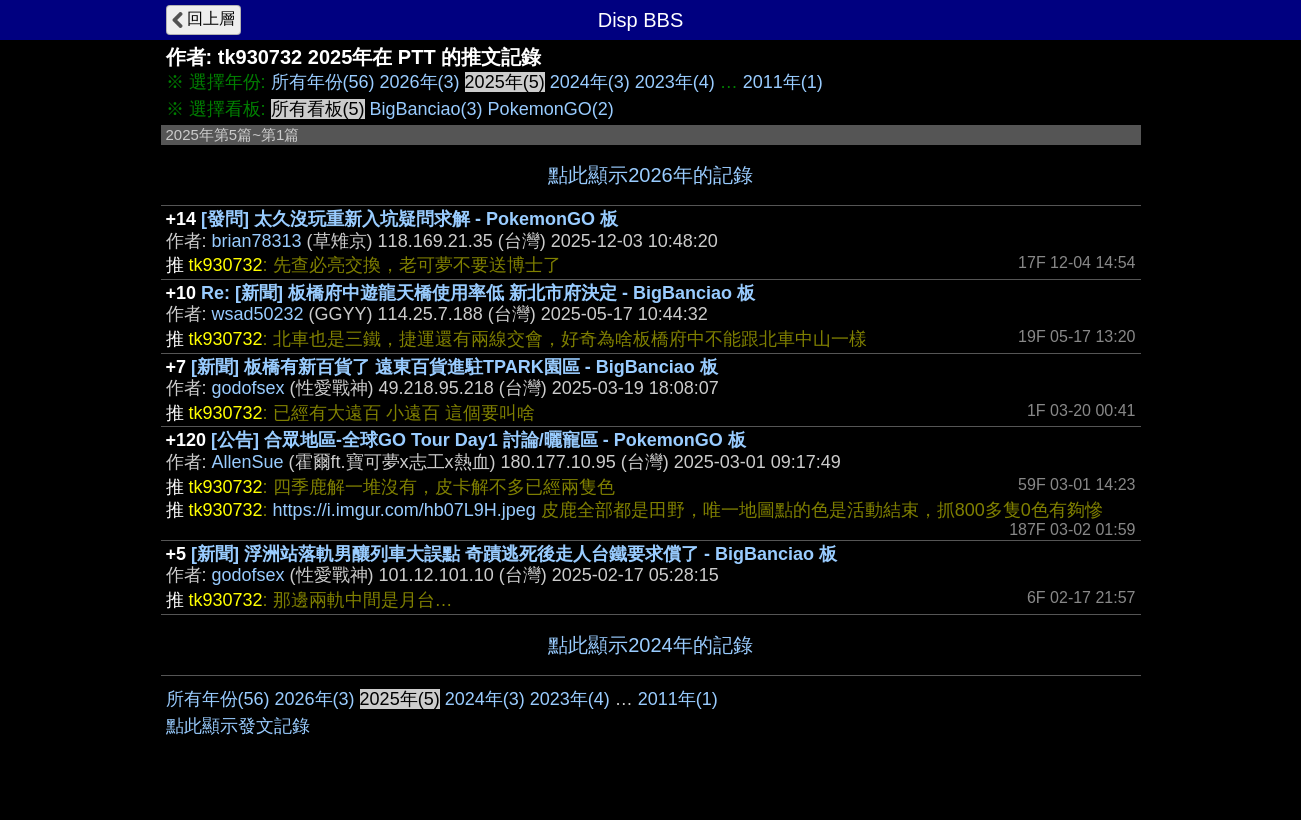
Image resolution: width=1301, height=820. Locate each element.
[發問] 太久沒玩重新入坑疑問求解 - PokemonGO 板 (409, 219)
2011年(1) (783, 82)
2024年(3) (590, 82)
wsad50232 (258, 314)
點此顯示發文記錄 (238, 726)
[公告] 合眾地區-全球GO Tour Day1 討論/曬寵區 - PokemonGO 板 (478, 440)
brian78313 (257, 241)
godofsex (248, 388)
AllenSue (248, 462)
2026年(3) (420, 82)
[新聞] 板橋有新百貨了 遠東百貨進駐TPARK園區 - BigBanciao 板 (454, 367)
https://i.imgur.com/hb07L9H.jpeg (404, 510)
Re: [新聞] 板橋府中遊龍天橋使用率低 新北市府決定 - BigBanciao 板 (478, 293)
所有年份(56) (323, 82)
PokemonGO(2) (551, 109)
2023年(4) (675, 82)
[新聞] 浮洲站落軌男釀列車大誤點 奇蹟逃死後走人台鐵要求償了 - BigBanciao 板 (514, 554)
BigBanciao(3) (426, 109)
